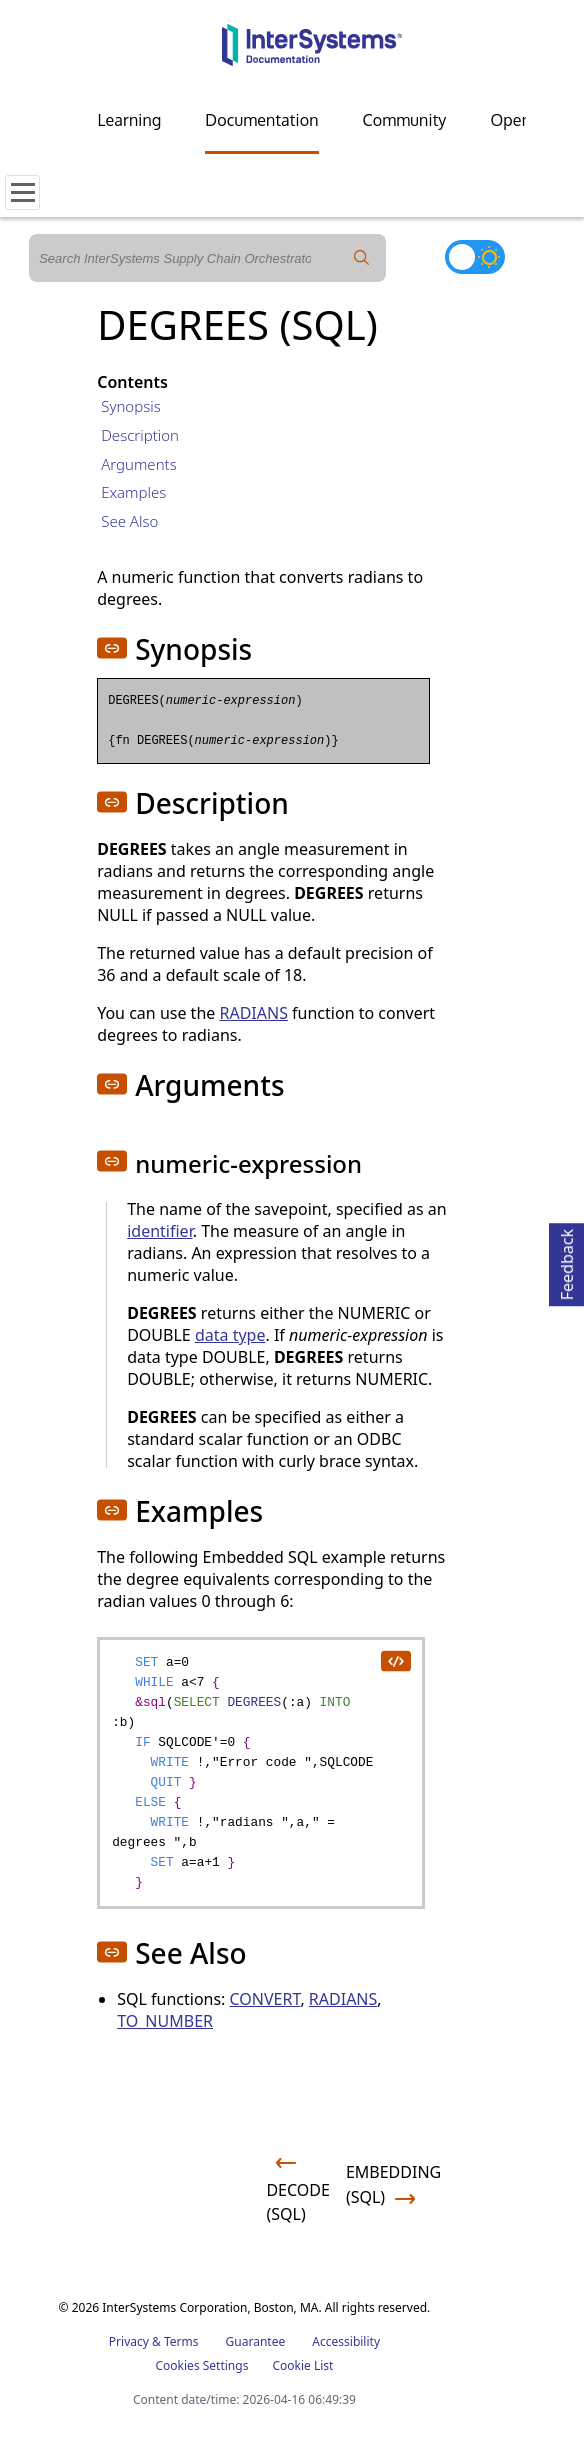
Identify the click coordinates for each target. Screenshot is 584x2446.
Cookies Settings (202, 2366)
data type (230, 1335)
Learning (129, 120)
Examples (133, 492)
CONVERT (265, 1999)
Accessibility (346, 2341)
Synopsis (131, 406)
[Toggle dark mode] (475, 257)
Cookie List (302, 2365)
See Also (129, 521)
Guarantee (256, 2341)
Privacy (129, 2341)
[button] (112, 648)
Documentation (261, 120)
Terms (181, 2341)
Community (405, 120)
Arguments (139, 464)
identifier (160, 1231)
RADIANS (253, 1013)
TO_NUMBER (165, 2021)
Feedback (567, 1261)
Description (140, 435)
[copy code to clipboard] (395, 1660)
